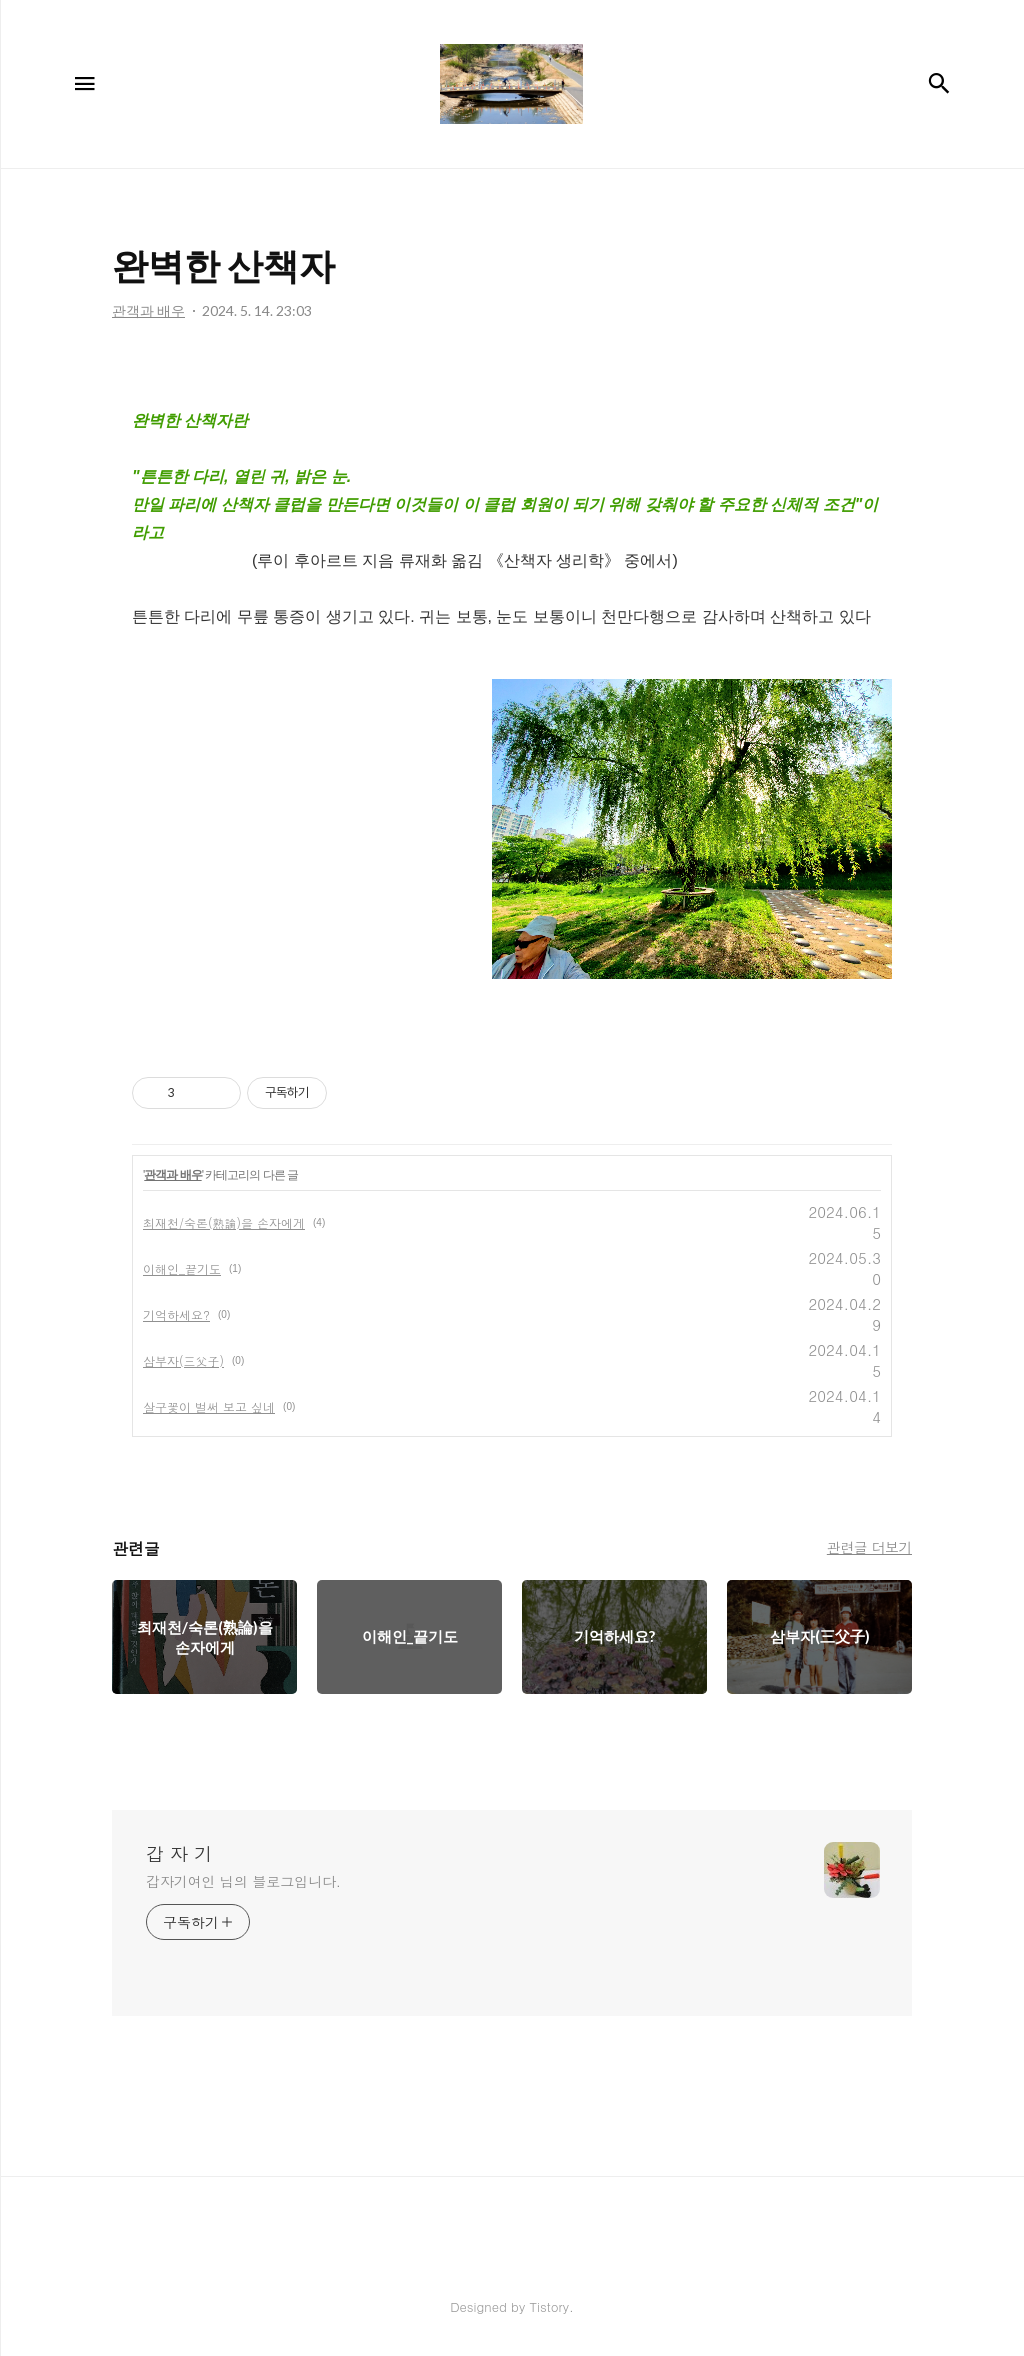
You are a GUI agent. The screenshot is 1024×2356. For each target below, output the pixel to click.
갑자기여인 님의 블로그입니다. (243, 1881)
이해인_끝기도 (182, 1268)
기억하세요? (176, 1314)
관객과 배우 (172, 1175)
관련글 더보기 (869, 1547)
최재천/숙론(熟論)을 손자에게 (224, 1222)
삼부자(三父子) (183, 1360)
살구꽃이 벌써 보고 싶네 (209, 1406)
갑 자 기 (179, 1854)
